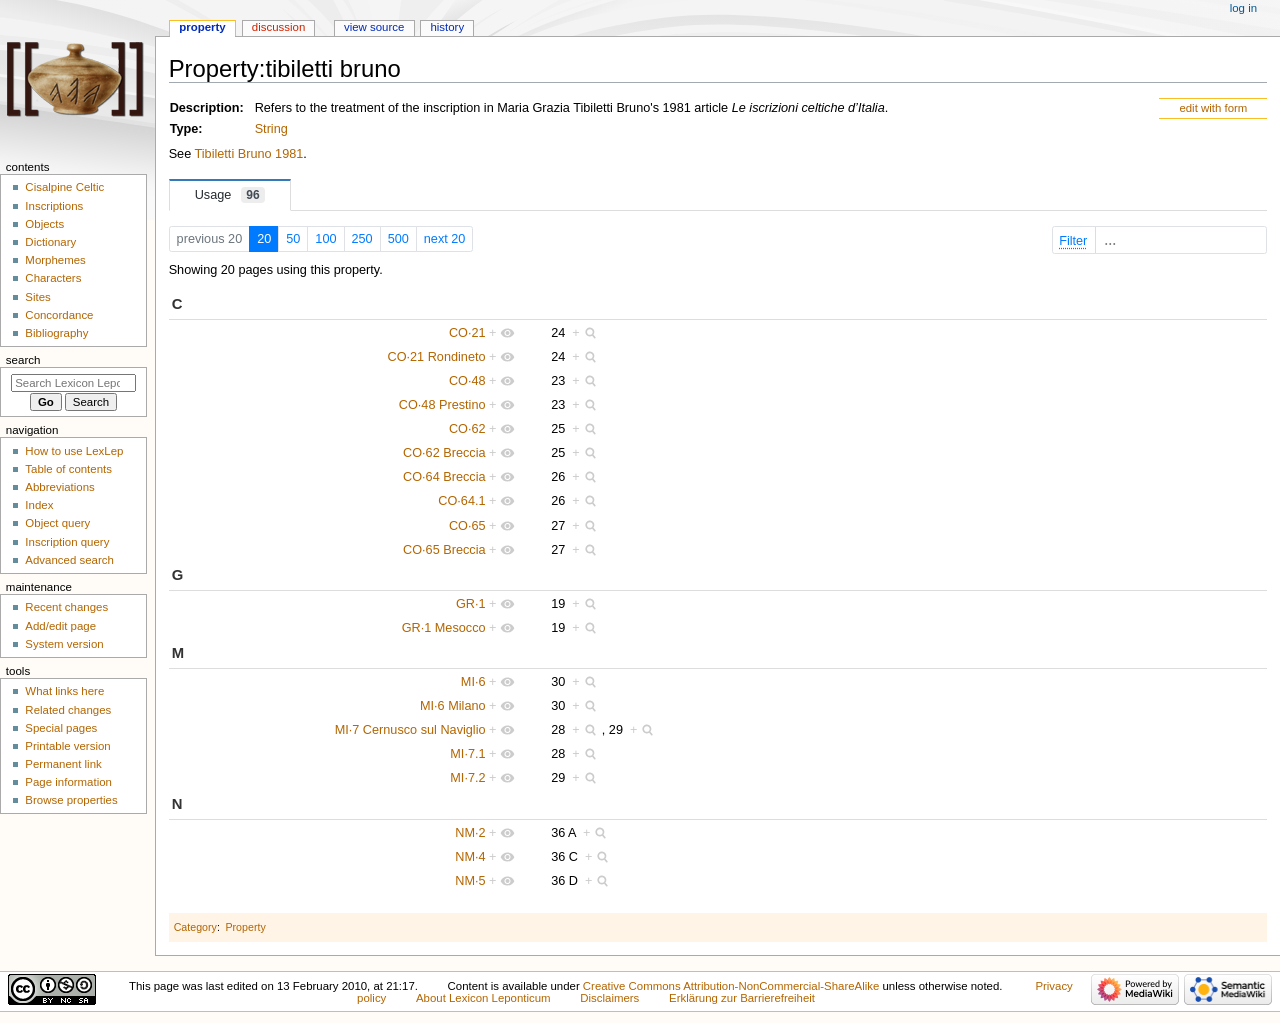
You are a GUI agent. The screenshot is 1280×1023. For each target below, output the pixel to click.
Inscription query (67, 542)
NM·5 (470, 881)
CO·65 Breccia (444, 550)
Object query (57, 523)
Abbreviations (59, 487)
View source (374, 27)
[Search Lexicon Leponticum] (73, 383)
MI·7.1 (467, 754)
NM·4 (470, 857)
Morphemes (55, 260)
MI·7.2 (467, 778)
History (447, 27)
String (271, 129)
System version (64, 644)
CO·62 (467, 429)
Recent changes (66, 607)
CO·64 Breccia (444, 477)
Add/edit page (60, 626)
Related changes (68, 710)
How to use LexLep (74, 451)
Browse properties (71, 800)
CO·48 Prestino (442, 405)
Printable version (67, 746)
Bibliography (56, 333)
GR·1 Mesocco (444, 628)
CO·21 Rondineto (437, 357)
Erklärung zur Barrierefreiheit (742, 998)
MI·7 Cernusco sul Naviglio (410, 730)
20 (264, 239)
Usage (230, 195)
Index (39, 505)
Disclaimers (609, 998)
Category (195, 927)
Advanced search (69, 560)
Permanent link (63, 764)
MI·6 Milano (453, 706)
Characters (53, 278)
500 (398, 239)
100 (325, 239)
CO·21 (467, 333)
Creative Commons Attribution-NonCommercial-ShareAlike (731, 986)
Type (184, 129)
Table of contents (68, 469)
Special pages (61, 728)
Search (23, 360)
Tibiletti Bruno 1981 (249, 154)
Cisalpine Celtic (64, 187)
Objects (44, 224)
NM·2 (470, 833)
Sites (37, 297)
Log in (1243, 8)
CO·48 (467, 381)
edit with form (1213, 108)
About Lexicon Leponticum (483, 998)
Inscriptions (54, 206)
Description (205, 108)
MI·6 (473, 682)
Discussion (278, 27)
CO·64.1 (461, 501)
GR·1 (471, 604)
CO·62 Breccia (444, 453)
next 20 (445, 239)
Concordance (59, 315)
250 (362, 239)
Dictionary (50, 242)
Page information (68, 782)
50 (293, 239)
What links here (64, 691)
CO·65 (467, 526)
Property (245, 927)
